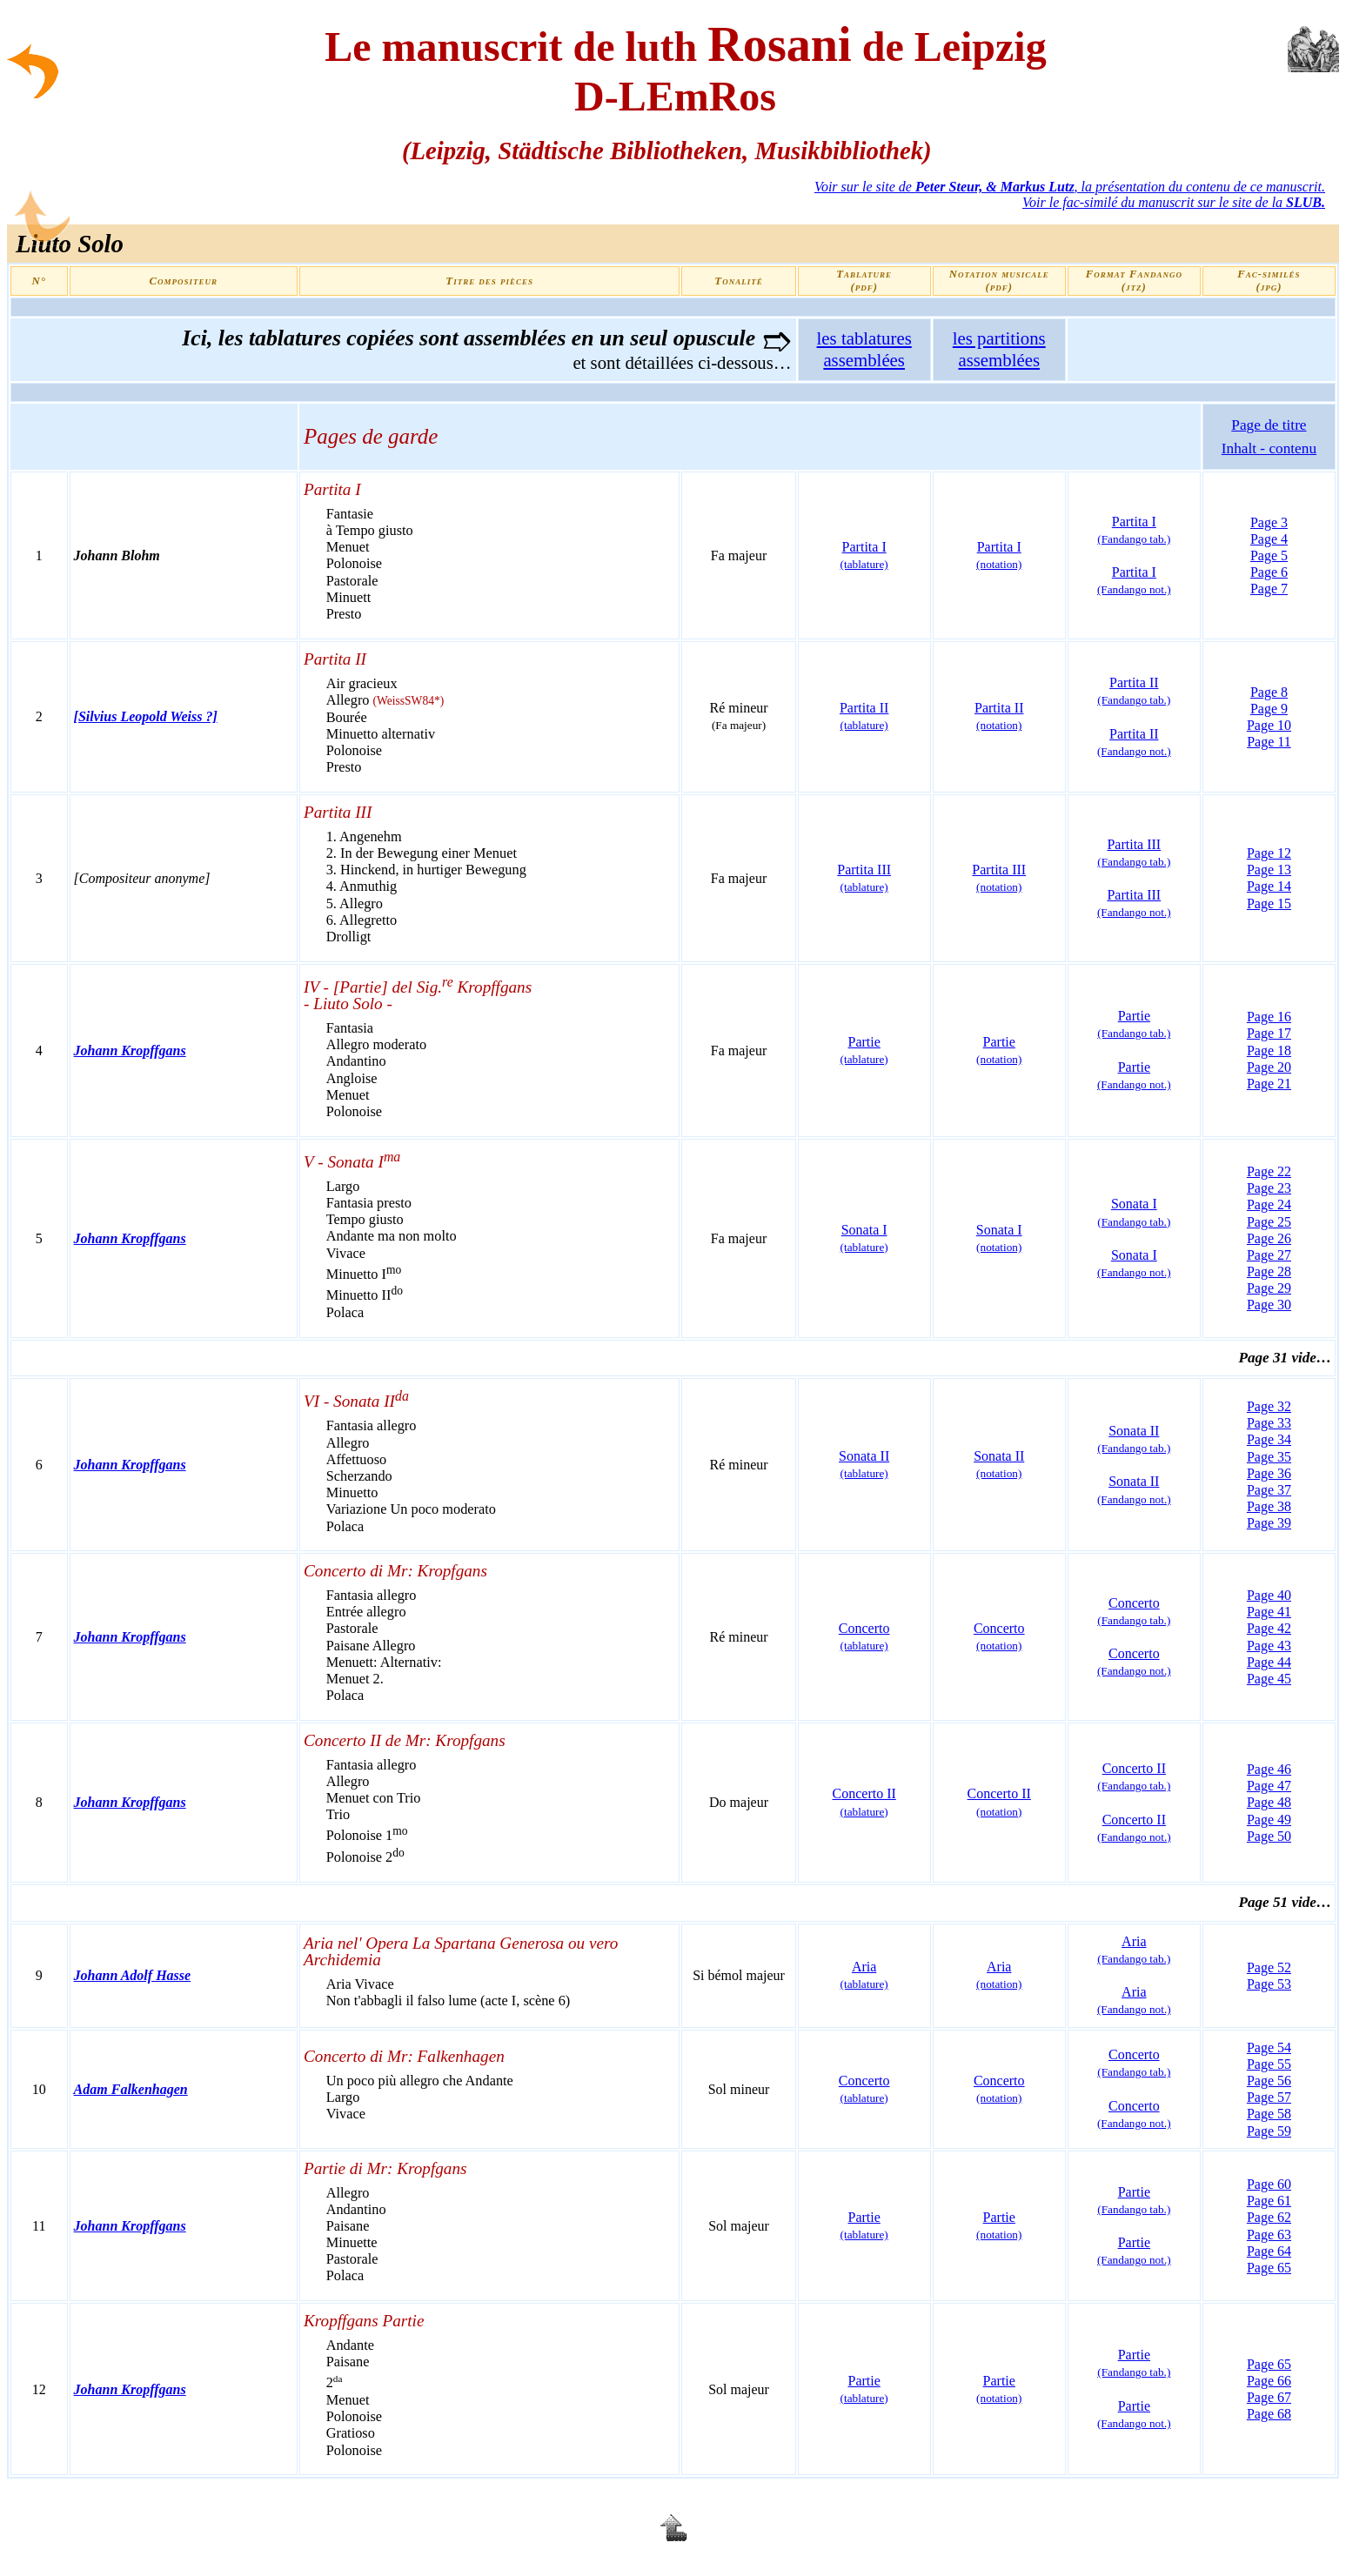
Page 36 (1269, 1473)
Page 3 (1269, 522)
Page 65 (1269, 2267)
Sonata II (864, 1464)
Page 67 (1269, 2397)
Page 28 (1269, 1271)
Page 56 (1269, 2080)
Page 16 (1269, 1016)
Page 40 (1269, 1595)
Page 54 (1269, 2047)
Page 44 (1269, 1662)
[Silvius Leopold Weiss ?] (146, 716)
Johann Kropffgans (130, 1050)
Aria (864, 1975)
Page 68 (1269, 2413)
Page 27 (1269, 1255)
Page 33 (1269, 1422)
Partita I (1134, 580)
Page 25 (1269, 1221)
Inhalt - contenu (1269, 448)
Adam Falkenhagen (131, 2089)
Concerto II (1133, 1776)
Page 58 (1269, 2113)
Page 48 (1269, 1802)
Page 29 (1269, 1288)
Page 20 (1269, 1067)
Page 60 (1269, 2184)
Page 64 (1269, 2251)
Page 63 (1269, 2234)
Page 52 (1269, 1967)
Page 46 (1269, 1769)
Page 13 (1269, 869)
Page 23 (1269, 1188)
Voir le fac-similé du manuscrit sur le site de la (1173, 202)
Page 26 (1269, 1238)
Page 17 (1269, 1033)
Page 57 (1269, 2097)
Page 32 (1269, 1406)
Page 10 (1269, 725)
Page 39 (1269, 1522)
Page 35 (1269, 1456)
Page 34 (1269, 1439)
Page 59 (1269, 2131)
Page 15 (1269, 903)
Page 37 (1269, 1489)
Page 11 (1269, 741)
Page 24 (1269, 1204)
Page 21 (1269, 1083)
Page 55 (1269, 2064)
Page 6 (1269, 572)
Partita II (864, 716)
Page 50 (1269, 1836)
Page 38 (1269, 1506)
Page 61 (1269, 2200)
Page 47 (1269, 1785)
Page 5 (1269, 555)
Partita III (1134, 903)
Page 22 (1269, 1171)
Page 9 (1269, 708)
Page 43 (1269, 1645)
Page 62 (1269, 2217)
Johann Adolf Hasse (132, 1975)
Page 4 (1269, 539)
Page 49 (1269, 1819)
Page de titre (1268, 425)
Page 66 (1269, 2380)
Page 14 (1269, 886)
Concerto (864, 1636)
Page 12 (1269, 853)
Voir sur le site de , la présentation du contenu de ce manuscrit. (1069, 186)
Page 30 (1269, 1304)
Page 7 (1269, 588)
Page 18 (1269, 1050)
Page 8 (1269, 692)
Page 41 (1269, 1611)
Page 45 (1269, 1678)
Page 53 (1269, 1984)
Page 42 (1269, 1628)
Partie (1133, 1024)
